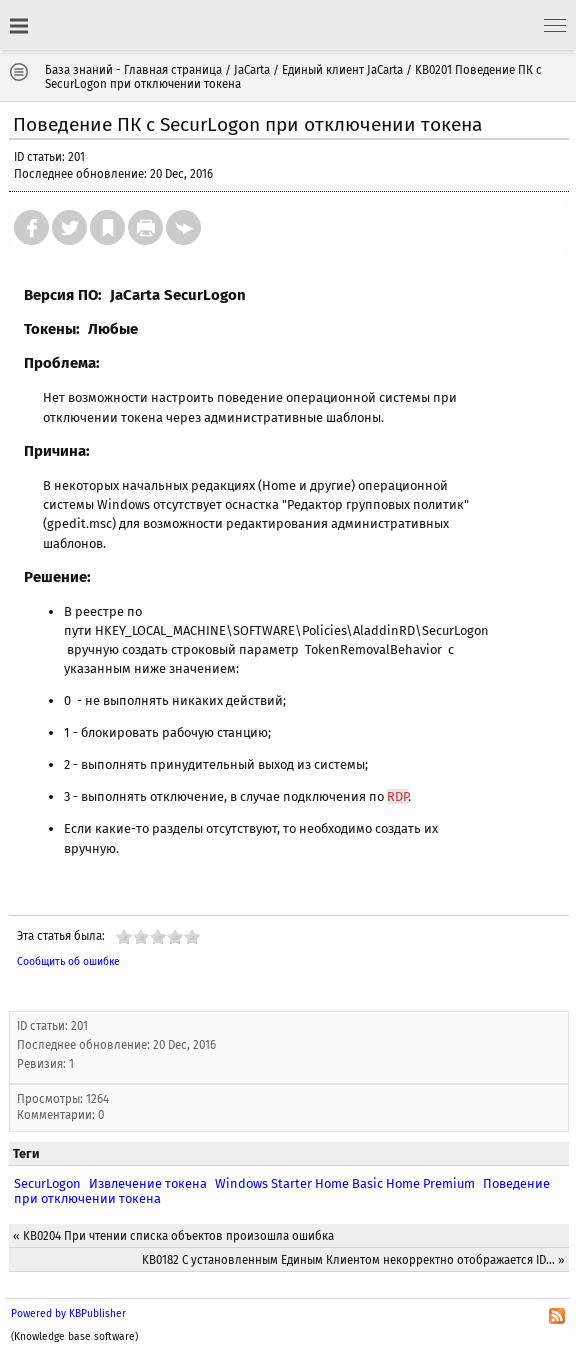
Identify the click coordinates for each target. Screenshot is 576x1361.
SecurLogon (47, 1183)
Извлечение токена (148, 1183)
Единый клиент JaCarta (342, 70)
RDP (397, 796)
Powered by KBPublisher (68, 1313)
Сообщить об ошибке (68, 961)
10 (192, 936)
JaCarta (252, 70)
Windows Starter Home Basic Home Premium (345, 1183)
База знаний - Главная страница (133, 70)
